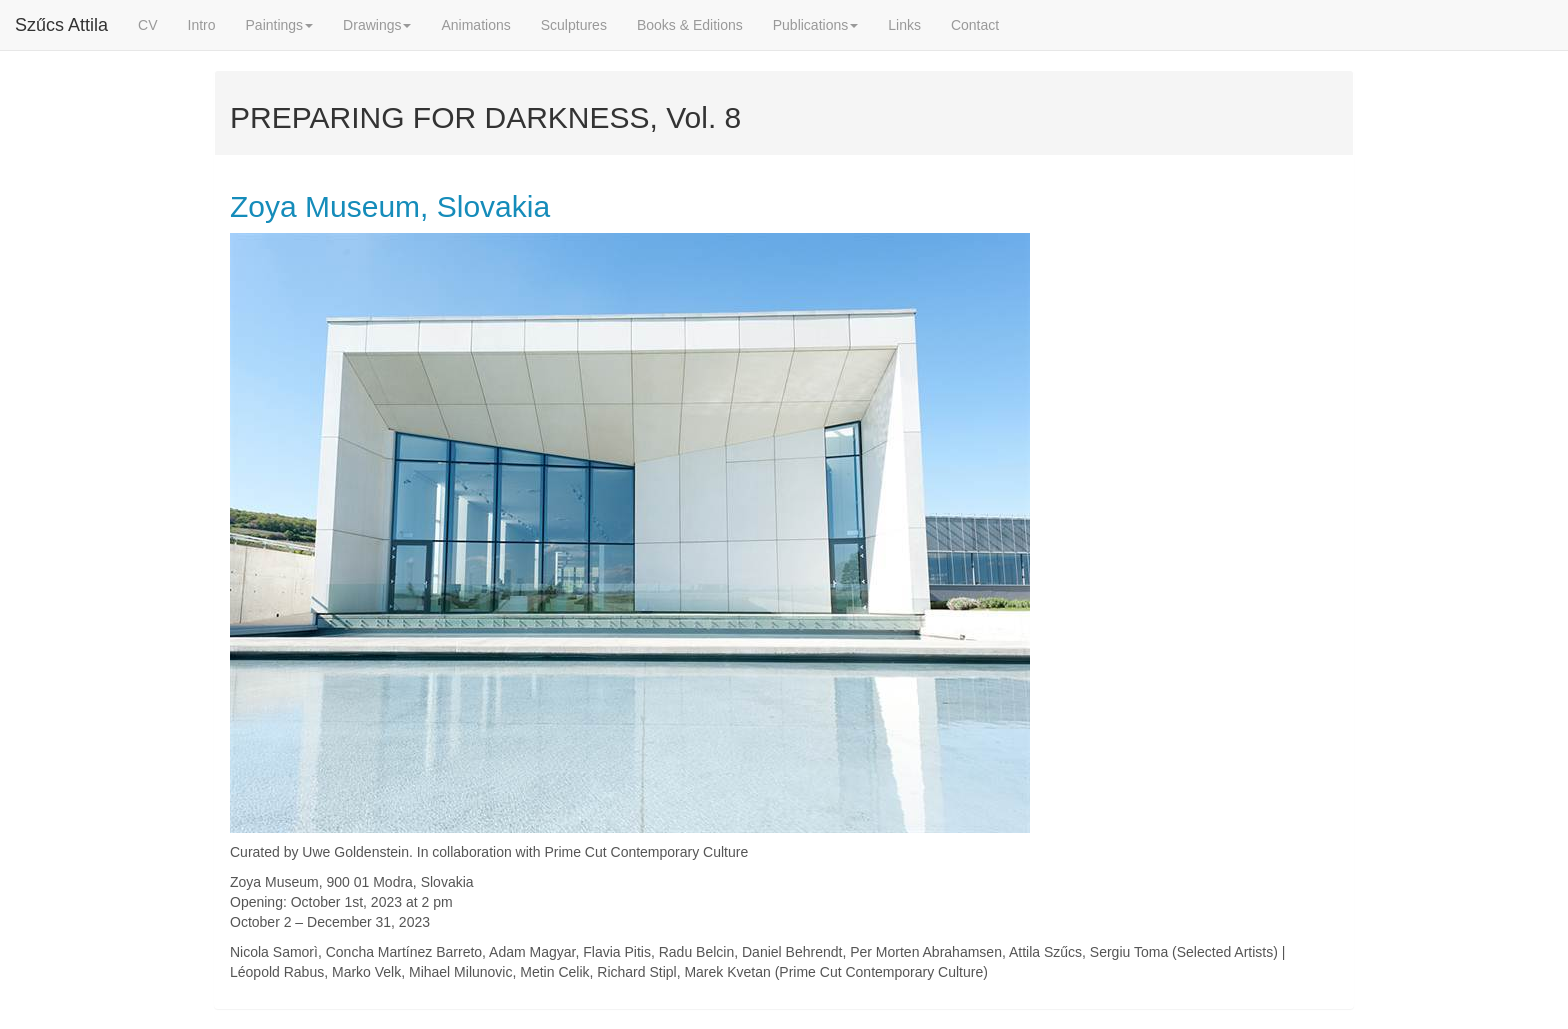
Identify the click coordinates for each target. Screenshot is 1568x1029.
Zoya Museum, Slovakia (390, 206)
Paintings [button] (280, 25)
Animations (475, 25)
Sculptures (574, 25)
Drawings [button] (377, 25)
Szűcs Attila (61, 25)
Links (904, 25)
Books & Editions (690, 25)
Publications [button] (816, 25)
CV (147, 25)
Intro (202, 25)
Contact (975, 25)
